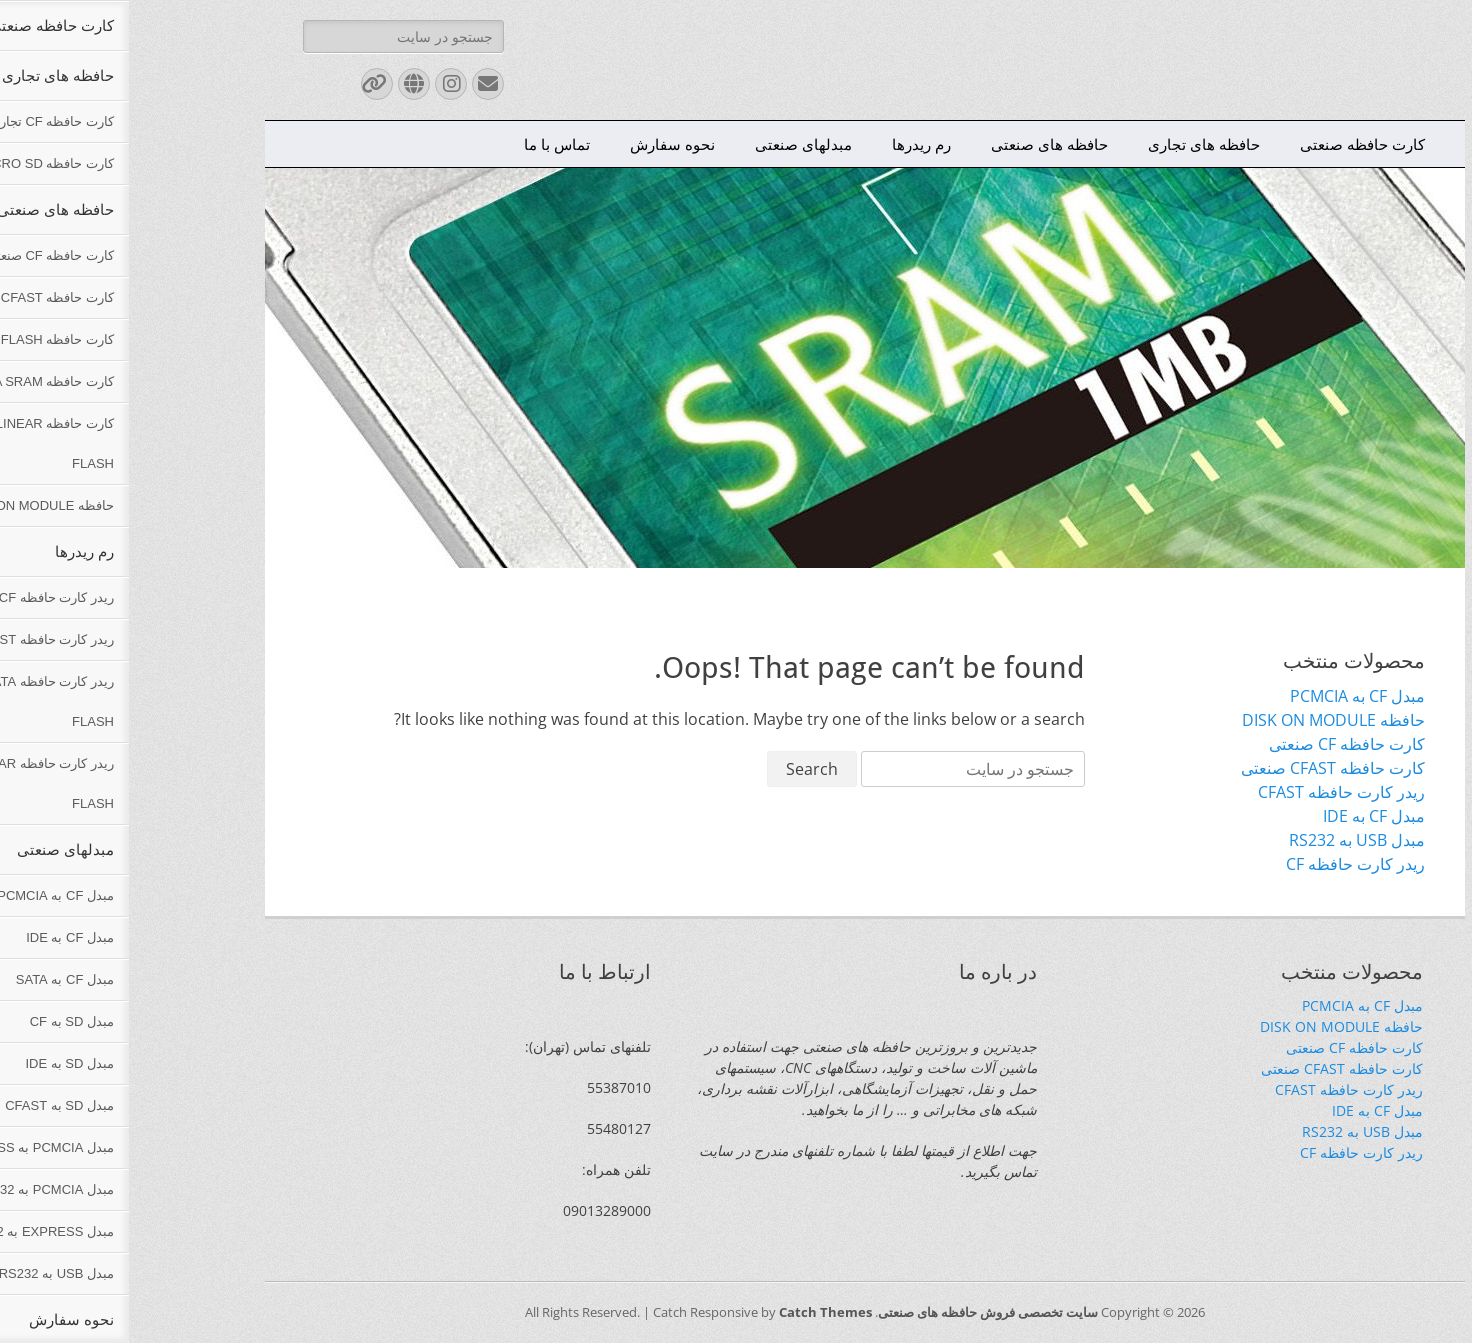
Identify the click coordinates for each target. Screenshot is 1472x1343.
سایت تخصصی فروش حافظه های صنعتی (859, 1312)
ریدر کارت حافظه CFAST (1212, 792)
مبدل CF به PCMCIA (1228, 696)
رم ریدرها (792, 144)
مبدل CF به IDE (1245, 816)
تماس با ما (428, 144)
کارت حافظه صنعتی (1233, 144)
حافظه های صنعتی (920, 144)
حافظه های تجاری (1075, 144)
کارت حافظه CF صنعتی (1218, 744)
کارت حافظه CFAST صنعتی (1204, 768)
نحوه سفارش (543, 144)
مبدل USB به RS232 (1228, 840)
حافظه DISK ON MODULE (1204, 720)
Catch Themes (696, 1312)
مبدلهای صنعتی (674, 144)
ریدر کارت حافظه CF (1226, 864)
